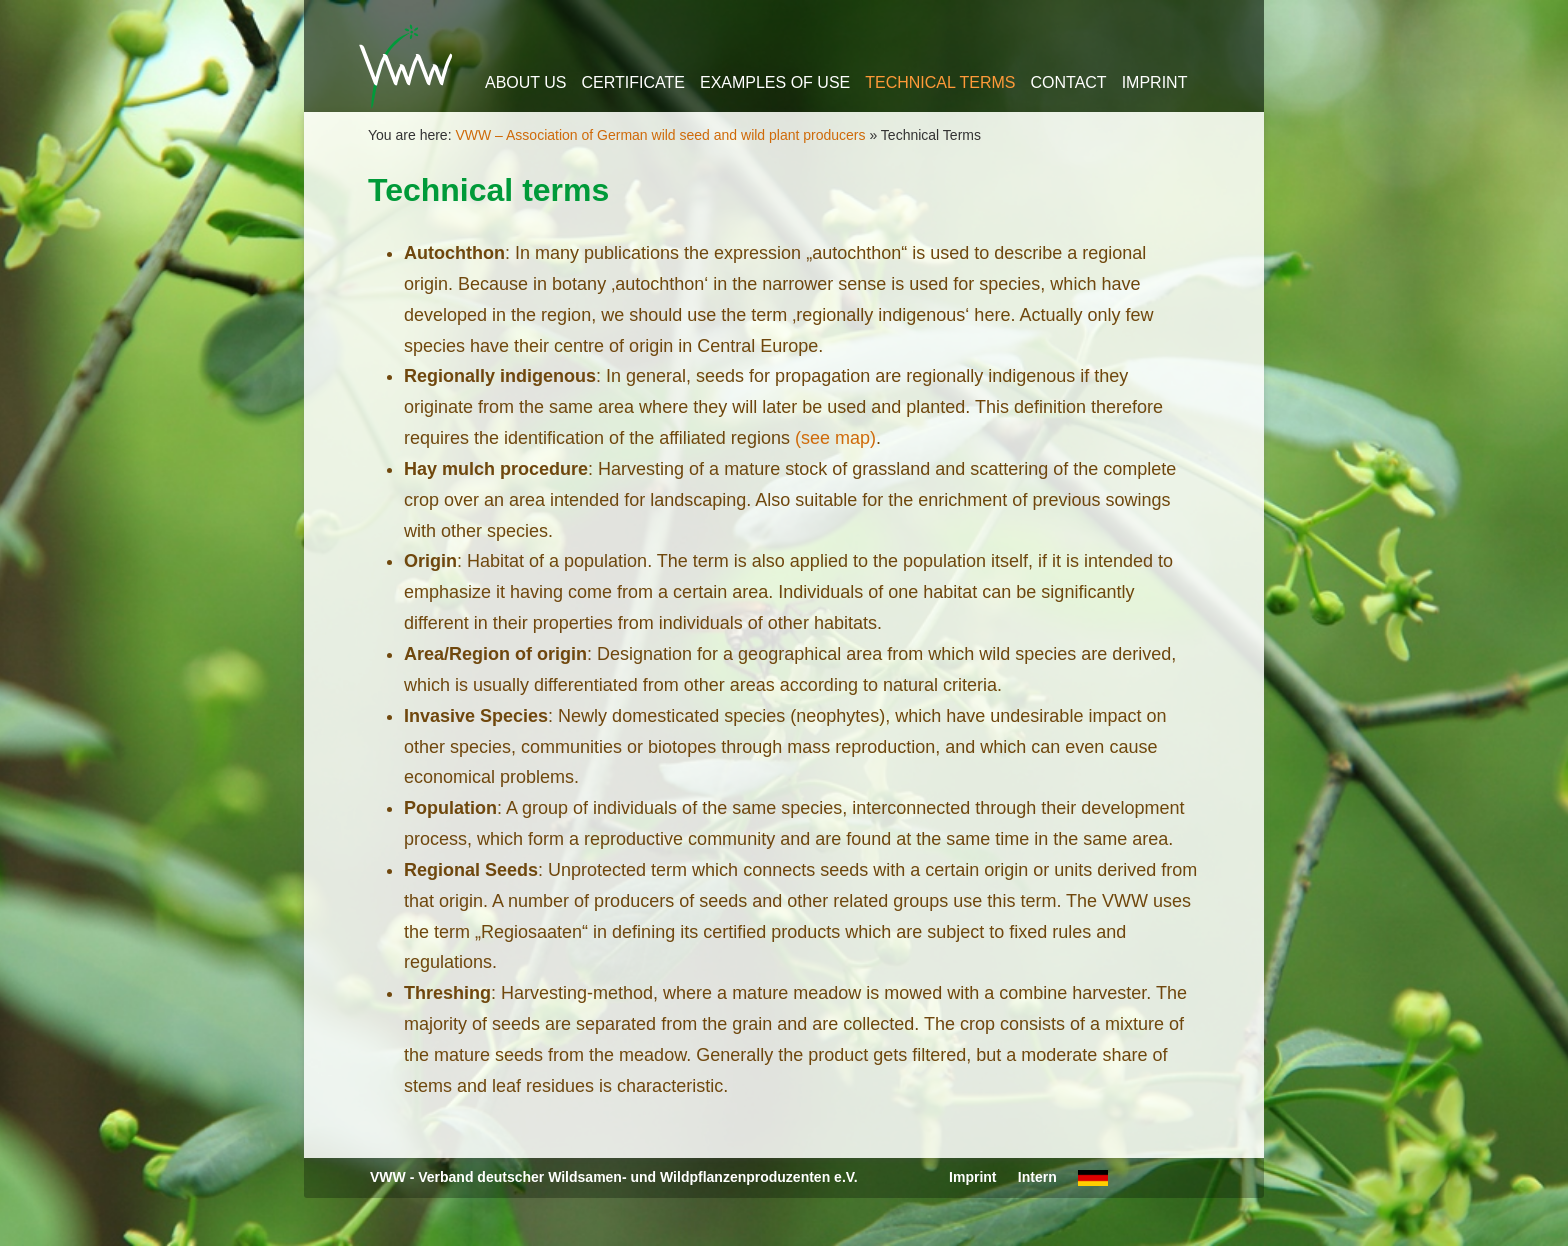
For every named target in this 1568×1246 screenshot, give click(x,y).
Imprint (1155, 82)
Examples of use (775, 82)
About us (526, 82)
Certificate (633, 82)
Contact (1069, 82)
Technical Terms (940, 82)
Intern (1037, 1177)
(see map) (835, 438)
